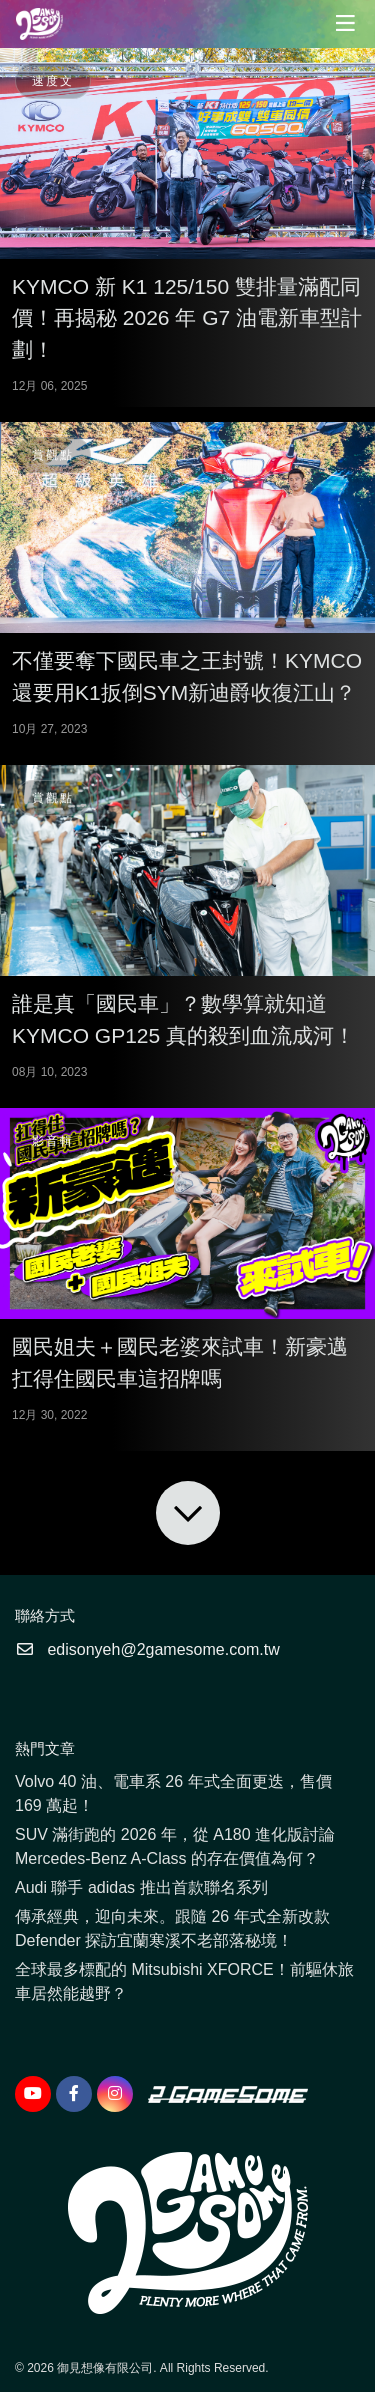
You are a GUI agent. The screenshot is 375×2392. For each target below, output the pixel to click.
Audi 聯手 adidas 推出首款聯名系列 (141, 1887)
